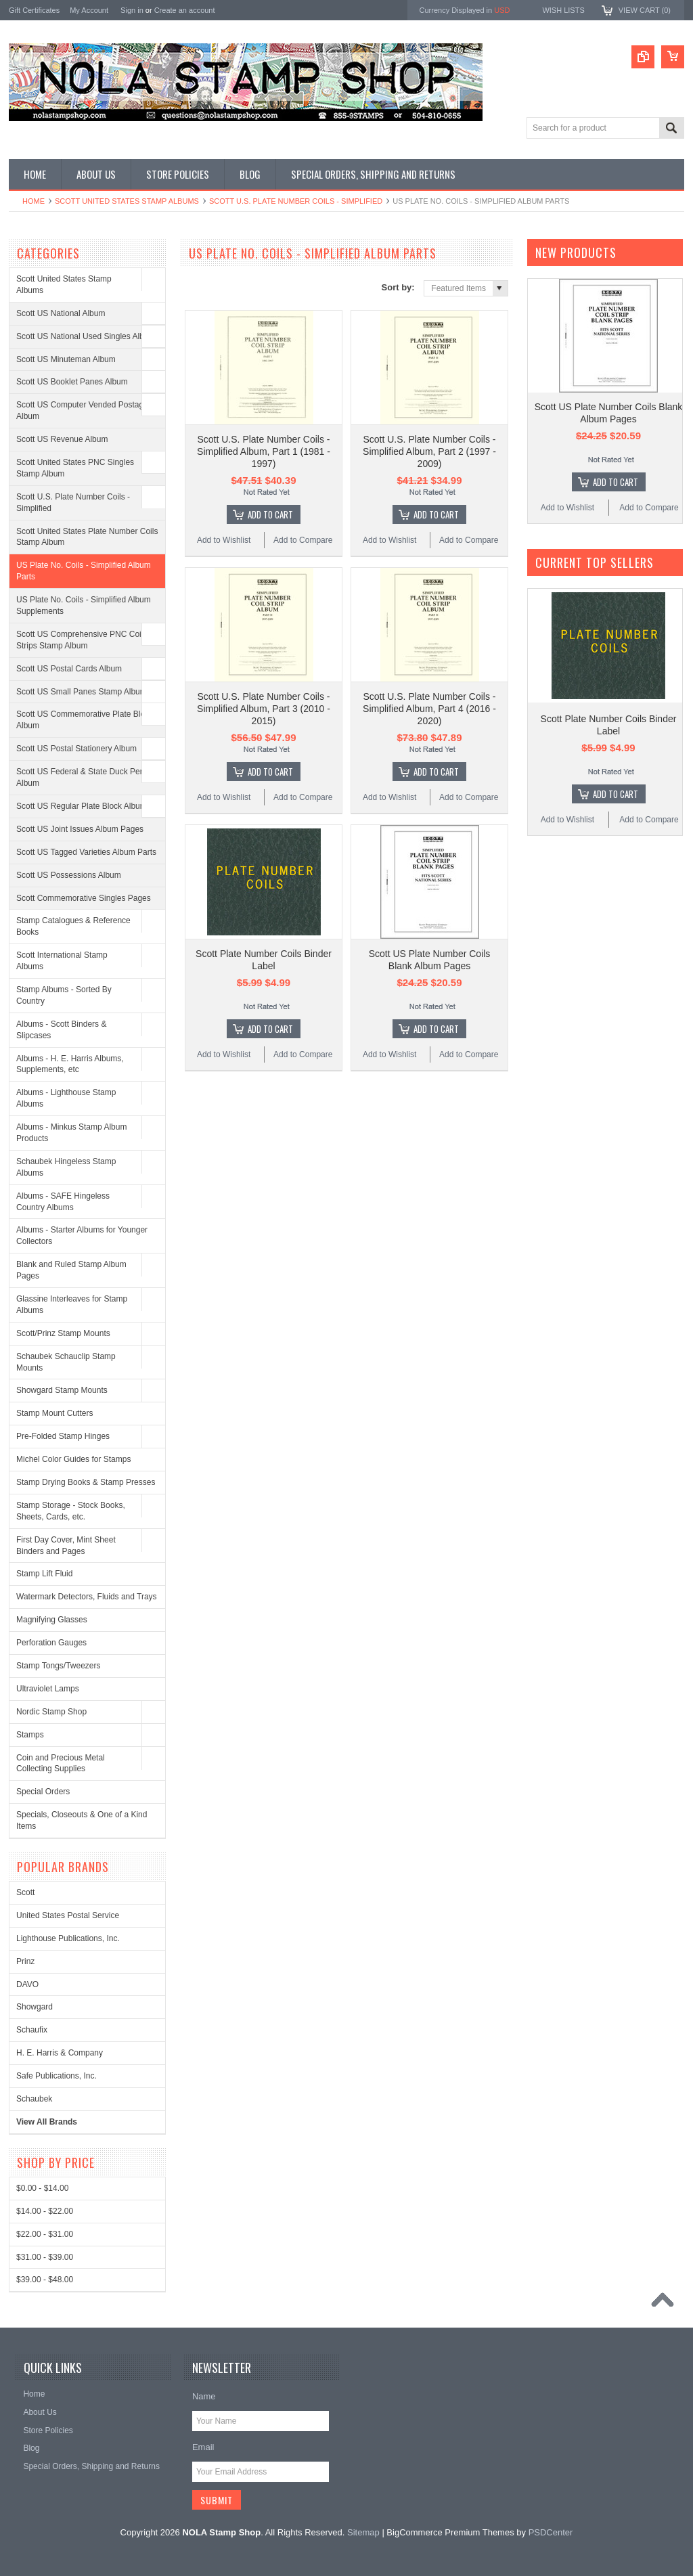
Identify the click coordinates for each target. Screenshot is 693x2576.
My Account (89, 10)
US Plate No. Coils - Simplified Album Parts (83, 570)
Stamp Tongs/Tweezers (58, 1665)
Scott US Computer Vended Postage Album (82, 410)
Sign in (131, 10)
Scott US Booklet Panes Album (72, 381)
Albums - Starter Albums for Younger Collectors (82, 1235)
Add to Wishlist (223, 540)
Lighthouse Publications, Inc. (68, 1938)
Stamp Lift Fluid (44, 1573)
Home (33, 201)
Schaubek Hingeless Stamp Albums (66, 1167)
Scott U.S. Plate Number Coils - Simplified (295, 201)
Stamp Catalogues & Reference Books (73, 926)
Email (203, 2447)
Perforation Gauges (51, 1642)
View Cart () (645, 10)
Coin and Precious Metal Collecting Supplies (60, 1763)
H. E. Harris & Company (59, 2053)
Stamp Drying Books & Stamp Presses (85, 1482)
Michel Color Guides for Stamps (73, 1459)
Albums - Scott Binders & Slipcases (61, 1029)
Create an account (184, 10)
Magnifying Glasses (51, 1619)
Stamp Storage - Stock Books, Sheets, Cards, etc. (70, 1511)
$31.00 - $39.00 (44, 2257)
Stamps (30, 1734)
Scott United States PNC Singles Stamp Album (75, 468)
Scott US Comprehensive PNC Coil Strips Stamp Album (79, 639)
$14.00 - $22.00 (44, 2211)
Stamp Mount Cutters (54, 1413)
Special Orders (43, 1791)
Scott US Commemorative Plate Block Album (84, 719)
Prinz (25, 1961)
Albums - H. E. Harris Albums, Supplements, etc (70, 1064)
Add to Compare (302, 540)
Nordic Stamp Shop (51, 1711)
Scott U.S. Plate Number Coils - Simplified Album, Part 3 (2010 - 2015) (263, 708)
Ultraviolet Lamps (47, 1688)
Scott (25, 1892)
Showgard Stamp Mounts (62, 1390)
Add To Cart (270, 514)
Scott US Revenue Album (62, 439)
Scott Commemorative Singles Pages (83, 898)
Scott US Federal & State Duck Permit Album (85, 777)
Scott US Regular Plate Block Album (81, 806)
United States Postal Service (67, 1915)
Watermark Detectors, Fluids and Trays (86, 1596)
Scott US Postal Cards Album (69, 668)
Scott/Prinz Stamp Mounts (63, 1333)
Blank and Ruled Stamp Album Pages (71, 1270)
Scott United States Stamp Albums (127, 201)
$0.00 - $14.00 (42, 2188)
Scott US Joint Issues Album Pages (79, 829)
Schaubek (34, 2099)
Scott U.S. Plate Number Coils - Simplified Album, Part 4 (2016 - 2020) (429, 708)
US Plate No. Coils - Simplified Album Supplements (83, 605)
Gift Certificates (34, 10)
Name (204, 2396)
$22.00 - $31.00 (44, 2234)
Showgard (34, 2007)
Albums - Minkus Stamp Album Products (71, 1132)
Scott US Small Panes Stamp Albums (83, 691)
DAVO (27, 1984)
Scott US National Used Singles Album (85, 336)
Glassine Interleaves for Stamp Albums (71, 1304)
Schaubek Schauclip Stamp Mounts (66, 1362)
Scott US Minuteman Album (66, 359)
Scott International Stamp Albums (62, 960)
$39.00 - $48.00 (44, 2279)
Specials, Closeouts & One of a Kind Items (81, 1820)
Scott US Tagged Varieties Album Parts (86, 852)
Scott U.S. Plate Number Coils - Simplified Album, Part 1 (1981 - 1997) (263, 451)
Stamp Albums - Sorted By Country (64, 995)
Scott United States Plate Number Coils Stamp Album (87, 537)
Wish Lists (563, 10)
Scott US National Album (60, 313)
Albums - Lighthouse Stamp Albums (66, 1098)
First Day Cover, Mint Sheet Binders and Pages (66, 1545)
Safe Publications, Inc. (56, 2076)
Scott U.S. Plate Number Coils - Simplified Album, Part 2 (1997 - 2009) (429, 451)
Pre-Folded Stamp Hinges (63, 1436)
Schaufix (31, 2030)
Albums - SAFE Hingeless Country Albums (63, 1201)
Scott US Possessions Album (68, 875)
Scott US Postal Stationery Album (76, 748)
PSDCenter (551, 2532)
